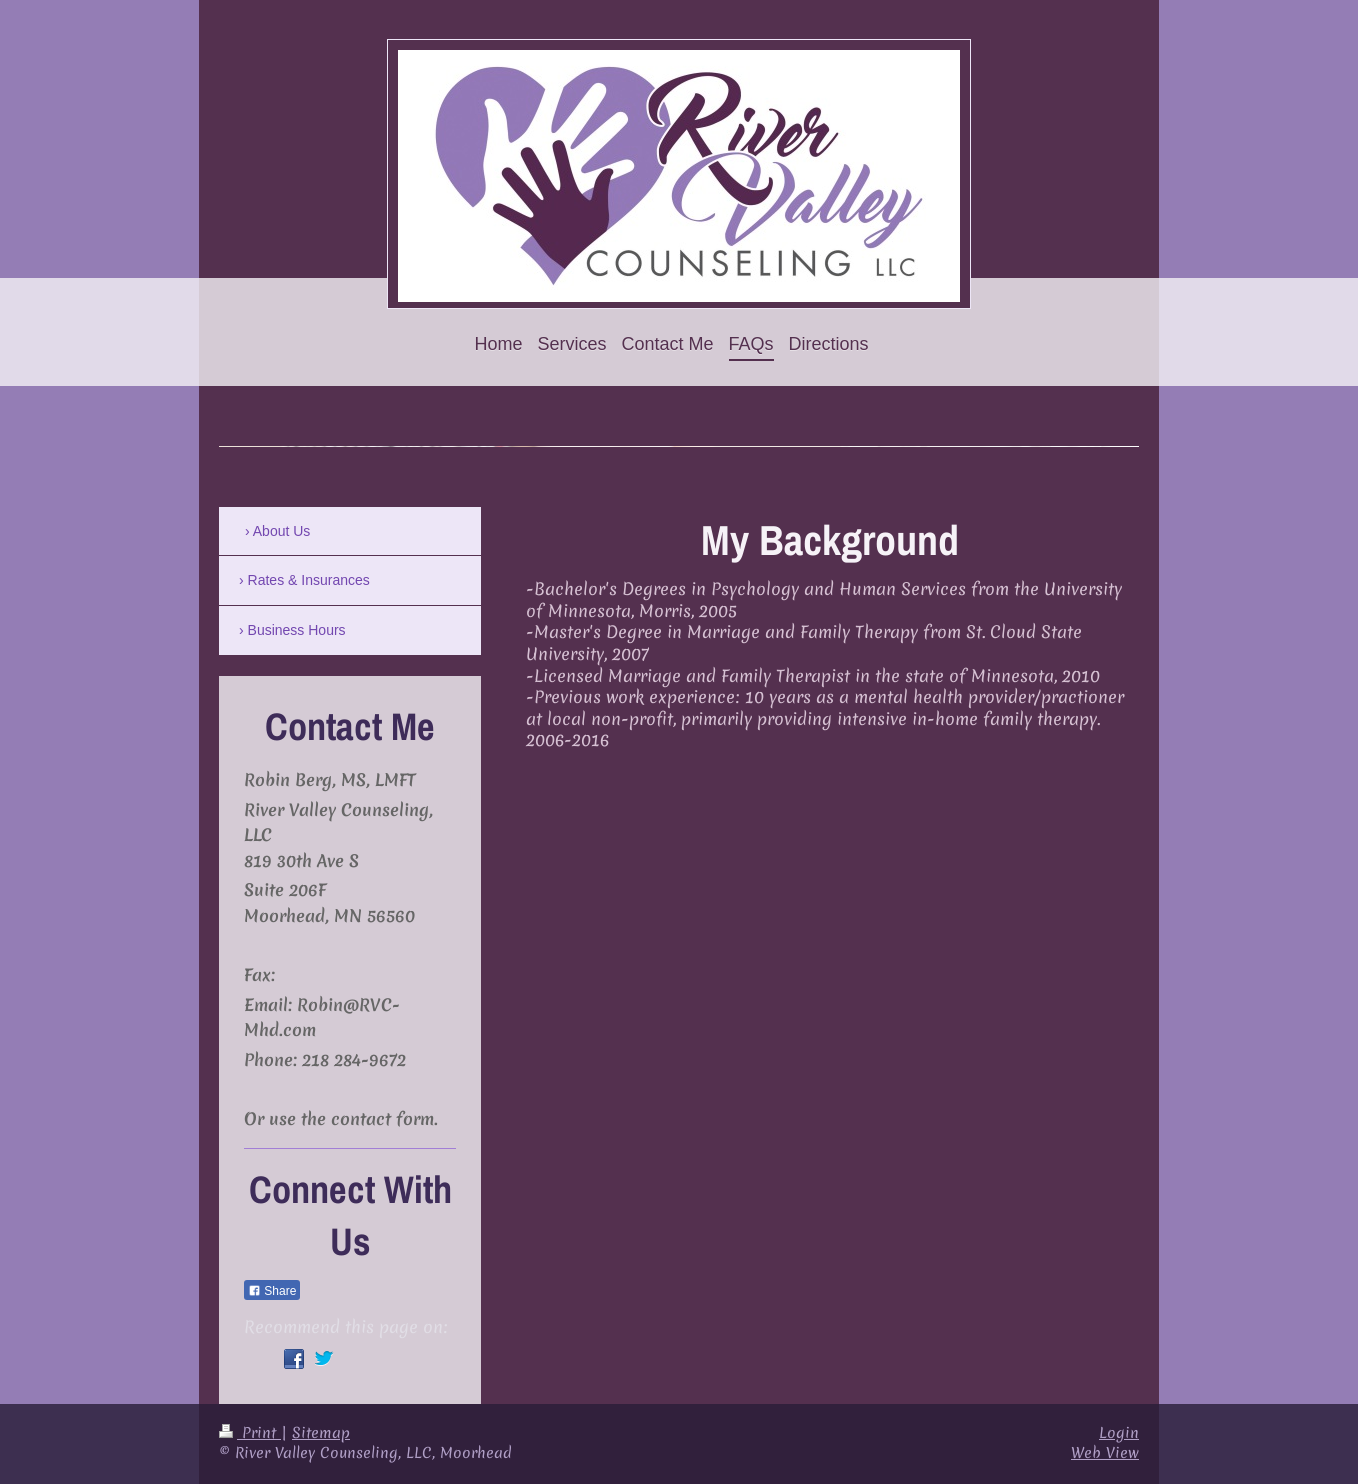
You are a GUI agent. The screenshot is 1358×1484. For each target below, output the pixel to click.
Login (1119, 1433)
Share (272, 1291)
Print (250, 1433)
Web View (1105, 1453)
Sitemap (321, 1433)
